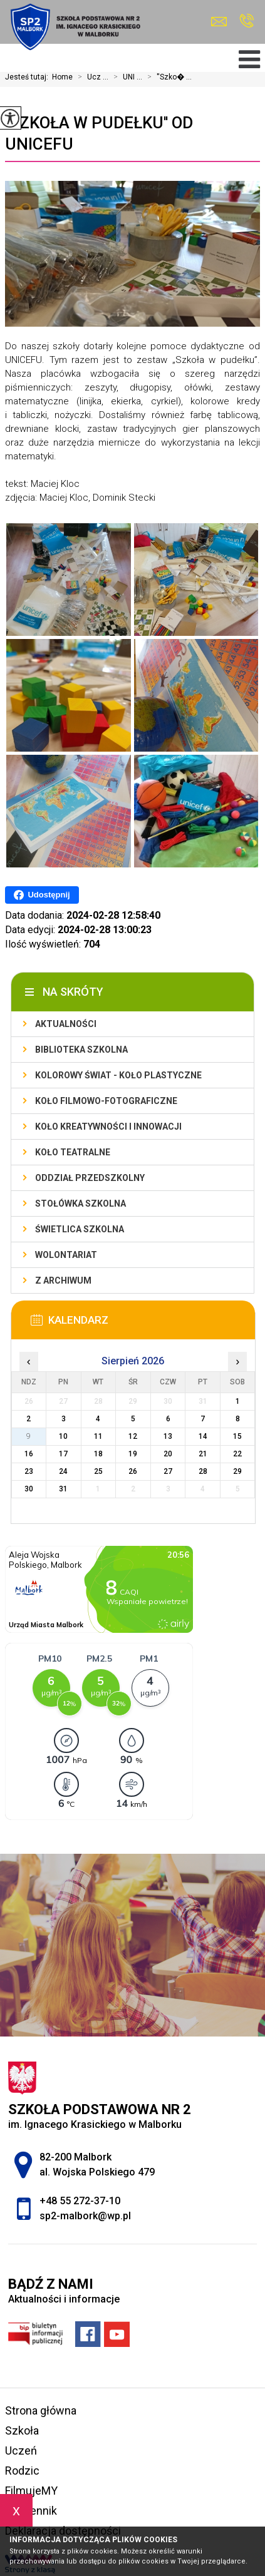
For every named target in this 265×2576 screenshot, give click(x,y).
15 (237, 1436)
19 (132, 1453)
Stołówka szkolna (80, 1204)
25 (98, 1471)
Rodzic (22, 2470)
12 (132, 1436)
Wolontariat (66, 1255)
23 (28, 1471)
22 (237, 1453)
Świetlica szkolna (79, 1229)
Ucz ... (90, 77)
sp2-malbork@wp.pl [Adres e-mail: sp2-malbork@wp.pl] (85, 2216)
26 (132, 1471)
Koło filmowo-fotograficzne (106, 1101)
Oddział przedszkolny (90, 1178)
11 (98, 1436)
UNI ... (125, 77)
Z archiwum (63, 1280)
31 (63, 1489)
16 (28, 1453)
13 (168, 1436)
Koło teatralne (72, 1152)
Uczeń (21, 2450)
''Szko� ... (167, 77)
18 (98, 1453)
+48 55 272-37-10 (246, 21)
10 (63, 1436)
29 (237, 1471)
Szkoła (22, 2430)
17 (63, 1453)
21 (203, 1453)
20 (168, 1453)
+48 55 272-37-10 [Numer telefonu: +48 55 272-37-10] (79, 2201)
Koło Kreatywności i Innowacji (108, 1127)
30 (28, 1489)
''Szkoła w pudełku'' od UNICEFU (99, 133)
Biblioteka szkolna (81, 1050)
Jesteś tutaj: (28, 77)
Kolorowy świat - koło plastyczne (118, 1075)
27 (168, 1471)
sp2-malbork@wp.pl (219, 21)
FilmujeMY (31, 2490)
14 (203, 1436)
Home (62, 77)
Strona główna (40, 2410)
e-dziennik (31, 2510)
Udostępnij (42, 895)
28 (203, 1471)
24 (63, 1471)
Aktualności (65, 1024)
